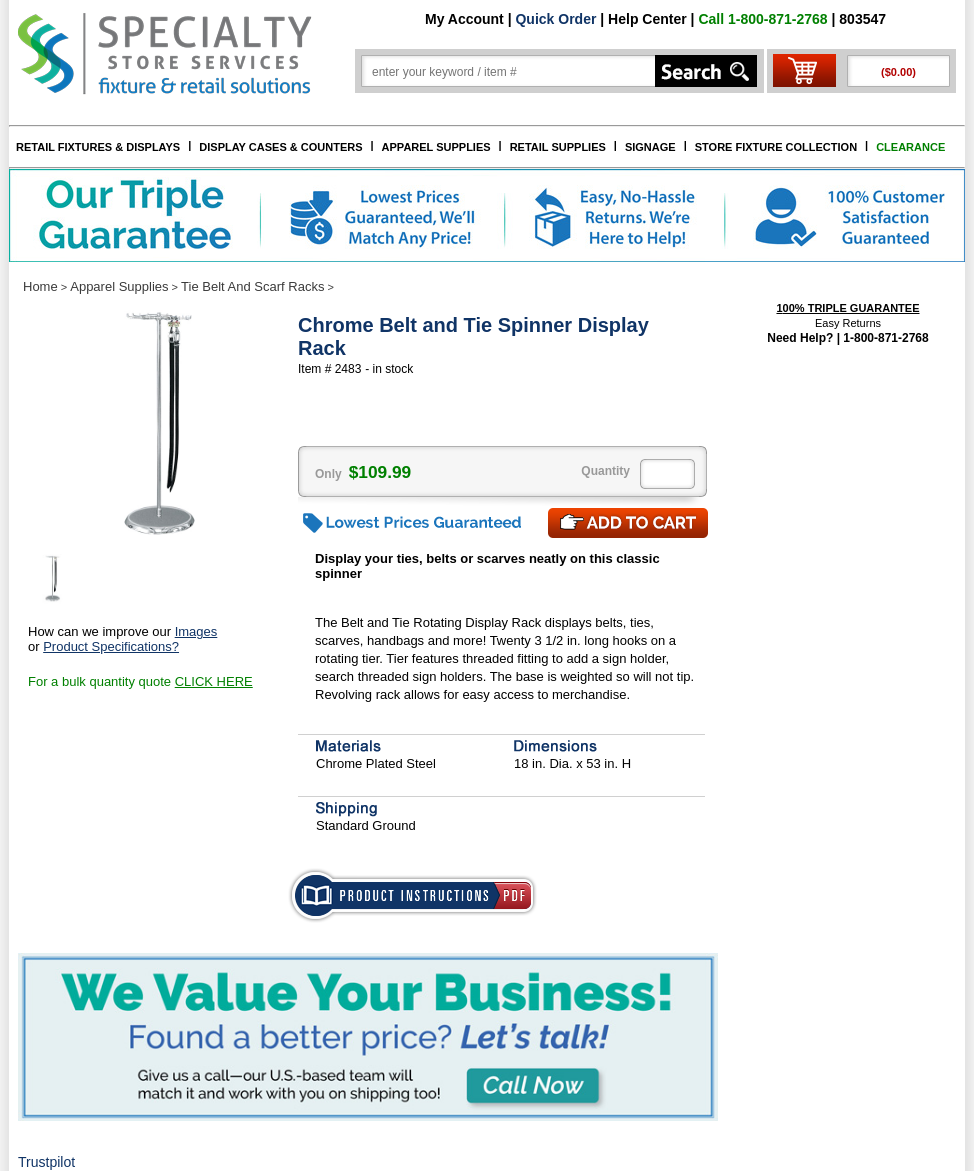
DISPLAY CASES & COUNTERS (280, 147)
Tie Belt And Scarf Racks (252, 286)
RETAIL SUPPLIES (558, 147)
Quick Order (555, 19)
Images (196, 631)
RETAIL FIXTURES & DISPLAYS (98, 147)
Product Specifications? (111, 646)
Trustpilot (46, 1162)
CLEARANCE (910, 147)
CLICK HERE (214, 681)
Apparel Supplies (119, 286)
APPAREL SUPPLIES (436, 147)
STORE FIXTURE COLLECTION (776, 147)
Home (40, 286)
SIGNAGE (650, 147)
